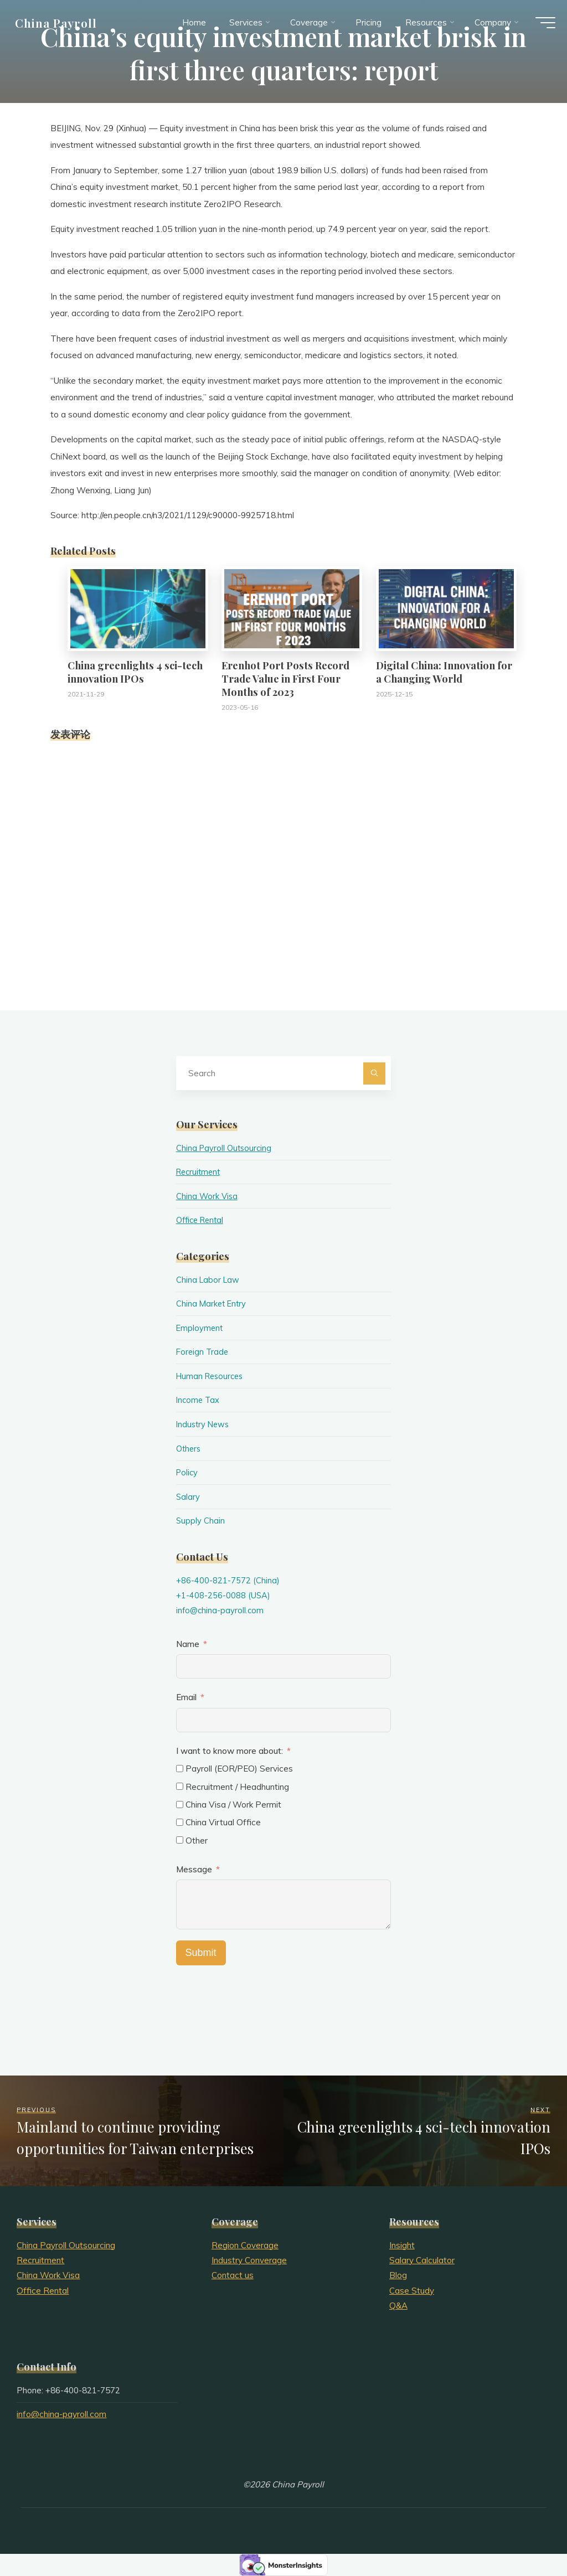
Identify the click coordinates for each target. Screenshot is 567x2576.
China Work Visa (207, 1196)
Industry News (204, 1424)
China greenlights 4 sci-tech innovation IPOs (135, 671)
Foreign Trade (203, 1351)
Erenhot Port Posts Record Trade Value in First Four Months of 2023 (285, 678)
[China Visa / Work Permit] (179, 1804)
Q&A (398, 2305)
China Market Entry (212, 1303)
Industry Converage (249, 2260)
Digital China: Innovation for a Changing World (444, 671)
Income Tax (198, 1400)
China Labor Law (208, 1279)
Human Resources (212, 1376)
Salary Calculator (422, 2260)
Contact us (233, 2275)
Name (187, 1644)
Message (194, 1869)
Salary (188, 1496)
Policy (187, 1472)
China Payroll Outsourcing (225, 1148)
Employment (200, 1328)
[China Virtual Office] (179, 1822)
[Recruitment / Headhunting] (179, 1786)
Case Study (411, 2290)
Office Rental (202, 1220)
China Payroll (61, 26)
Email (186, 1697)
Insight (402, 2245)
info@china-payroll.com (221, 1610)
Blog (398, 2275)
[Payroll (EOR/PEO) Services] (179, 1768)
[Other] (179, 1840)
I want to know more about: (230, 1751)
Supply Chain (200, 1520)
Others (189, 1448)
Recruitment (200, 1171)
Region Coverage (245, 2245)
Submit (201, 1952)
